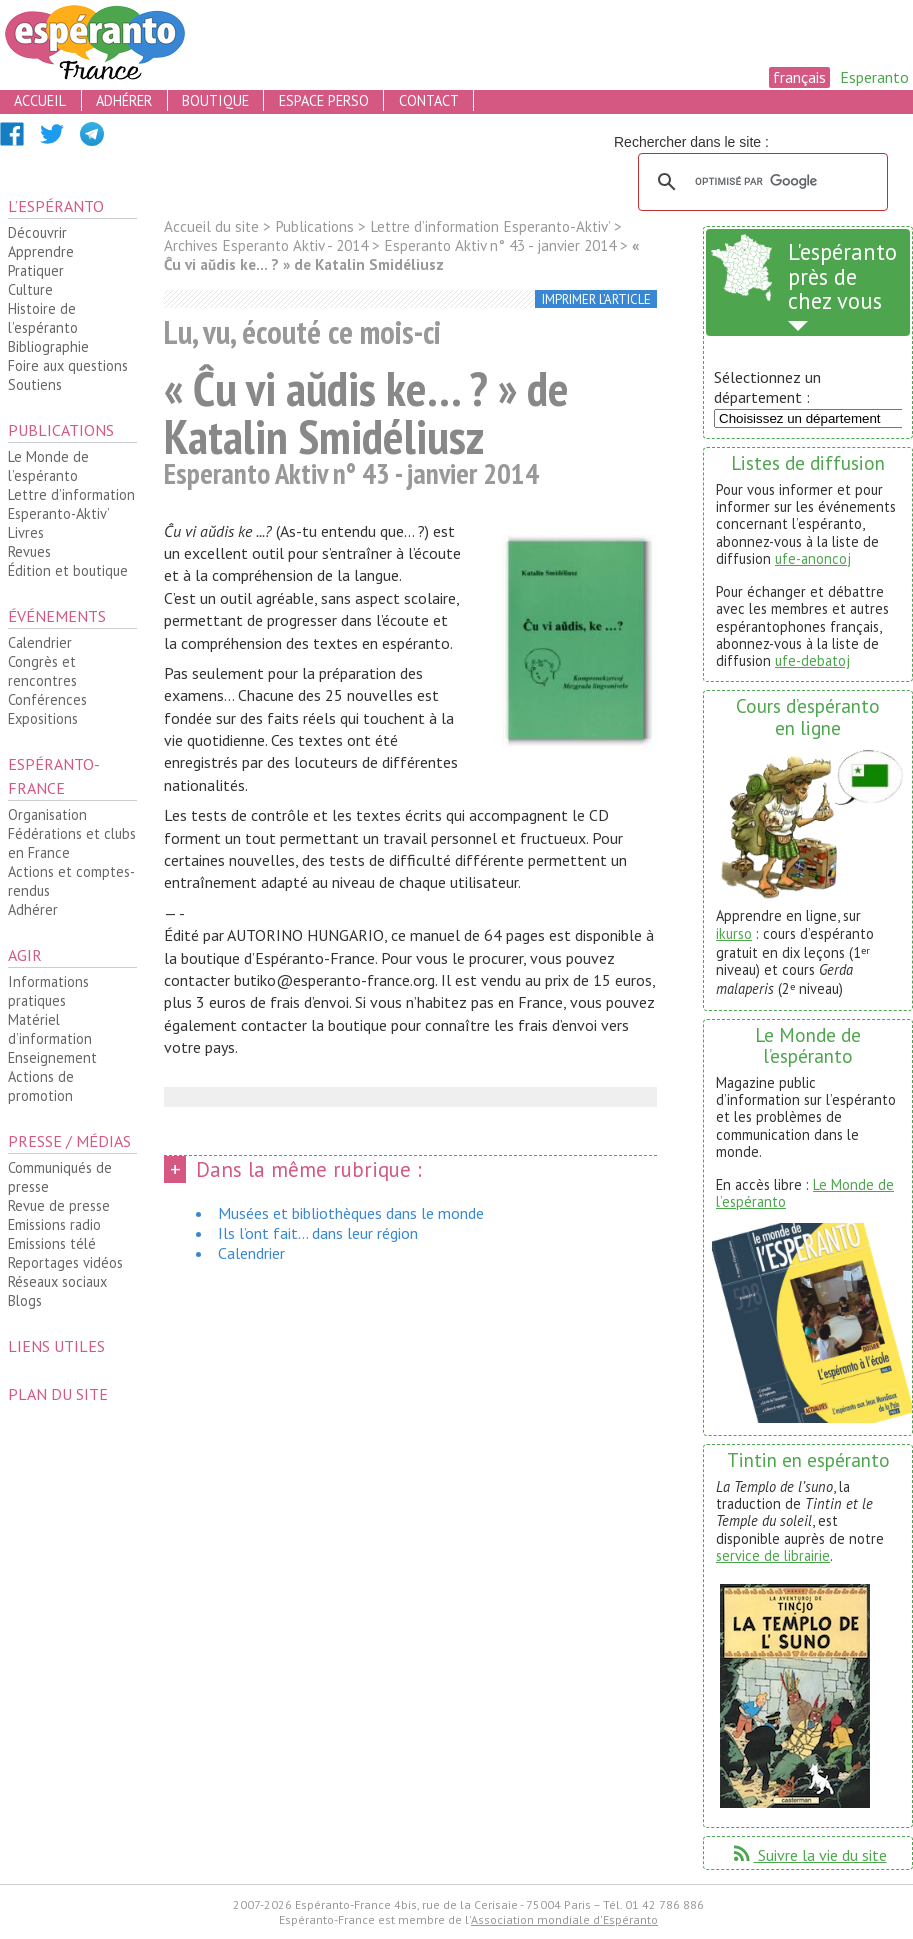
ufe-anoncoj (813, 558)
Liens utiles (56, 1346)
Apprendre (41, 251)
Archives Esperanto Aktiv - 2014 (266, 245)
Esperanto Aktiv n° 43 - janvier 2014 (500, 245)
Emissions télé (52, 1243)
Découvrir (37, 232)
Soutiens (35, 384)
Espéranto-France (54, 776)
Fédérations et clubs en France (72, 843)
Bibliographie (48, 346)
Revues (29, 551)
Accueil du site (211, 226)
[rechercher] (760, 182)
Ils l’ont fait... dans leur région (318, 1233)
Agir (25, 955)
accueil (40, 100)
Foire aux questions (68, 365)
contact (429, 100)
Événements (57, 616)
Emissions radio (54, 1224)
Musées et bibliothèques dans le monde (351, 1213)
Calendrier (40, 642)
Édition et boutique (68, 570)
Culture (30, 289)
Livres (26, 532)
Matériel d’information (50, 1029)
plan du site (58, 1394)
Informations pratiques (48, 991)
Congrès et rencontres (42, 671)
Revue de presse (59, 1205)
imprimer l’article (596, 299)
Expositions (43, 718)
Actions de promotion (41, 1086)
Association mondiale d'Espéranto (564, 1919)
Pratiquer (36, 270)
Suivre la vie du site (808, 1855)
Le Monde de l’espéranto (48, 466)
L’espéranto (56, 206)
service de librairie (773, 1555)
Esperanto (874, 77)
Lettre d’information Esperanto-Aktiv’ (71, 504)
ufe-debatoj (812, 660)
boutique (215, 100)
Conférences (47, 699)
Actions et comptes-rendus (71, 881)
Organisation (47, 814)
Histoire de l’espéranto (43, 318)
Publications (61, 430)
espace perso (324, 100)
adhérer (124, 100)
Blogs (25, 1300)
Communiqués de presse (60, 1177)
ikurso (734, 933)
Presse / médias (69, 1141)
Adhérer (33, 909)
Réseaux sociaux (57, 1281)
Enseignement (52, 1057)
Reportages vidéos (65, 1262)
